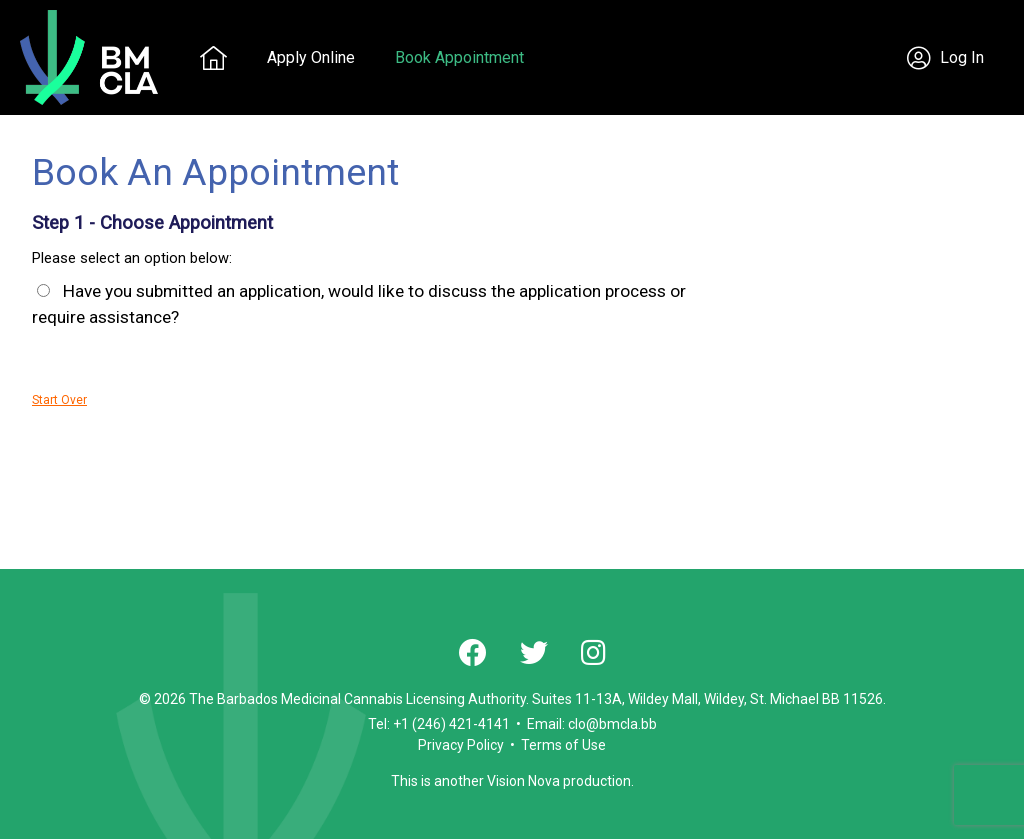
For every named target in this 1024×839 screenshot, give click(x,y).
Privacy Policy (461, 745)
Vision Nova (523, 781)
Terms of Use (563, 745)
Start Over (59, 400)
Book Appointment (459, 57)
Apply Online (311, 57)
